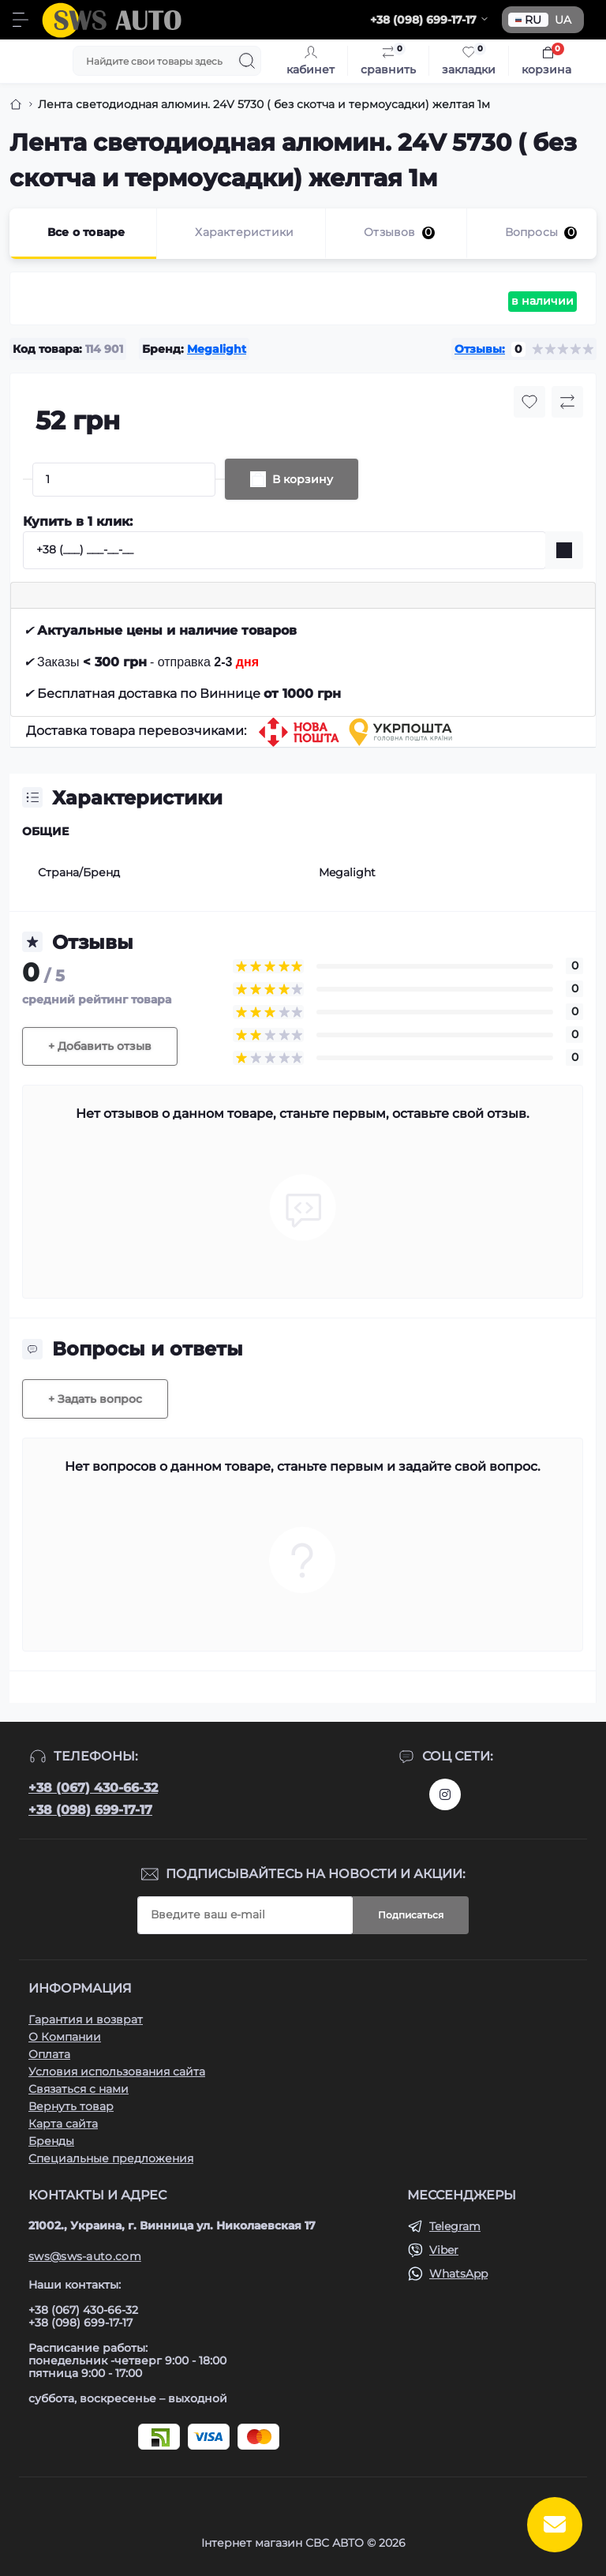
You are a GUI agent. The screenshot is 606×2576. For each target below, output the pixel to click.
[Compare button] (567, 402)
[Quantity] (123, 480)
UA (563, 19)
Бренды (51, 2141)
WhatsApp (458, 2273)
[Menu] (20, 20)
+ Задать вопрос (95, 1399)
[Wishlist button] (529, 402)
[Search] (247, 61)
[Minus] (27, 479)
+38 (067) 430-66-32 (93, 1787)
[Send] (564, 550)
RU (528, 19)
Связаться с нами (78, 2089)
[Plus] (220, 479)
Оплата (49, 2054)
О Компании (64, 2036)
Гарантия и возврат (85, 2019)
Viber (443, 2250)
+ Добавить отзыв (100, 1046)
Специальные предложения (110, 2158)
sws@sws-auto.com (84, 2256)
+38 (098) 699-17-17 (90, 1809)
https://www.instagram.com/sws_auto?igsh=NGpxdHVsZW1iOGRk (445, 1794)
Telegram (455, 2226)
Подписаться (410, 1915)
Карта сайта (63, 2123)
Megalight (216, 349)
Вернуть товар (71, 2106)
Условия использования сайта (116, 2071)
